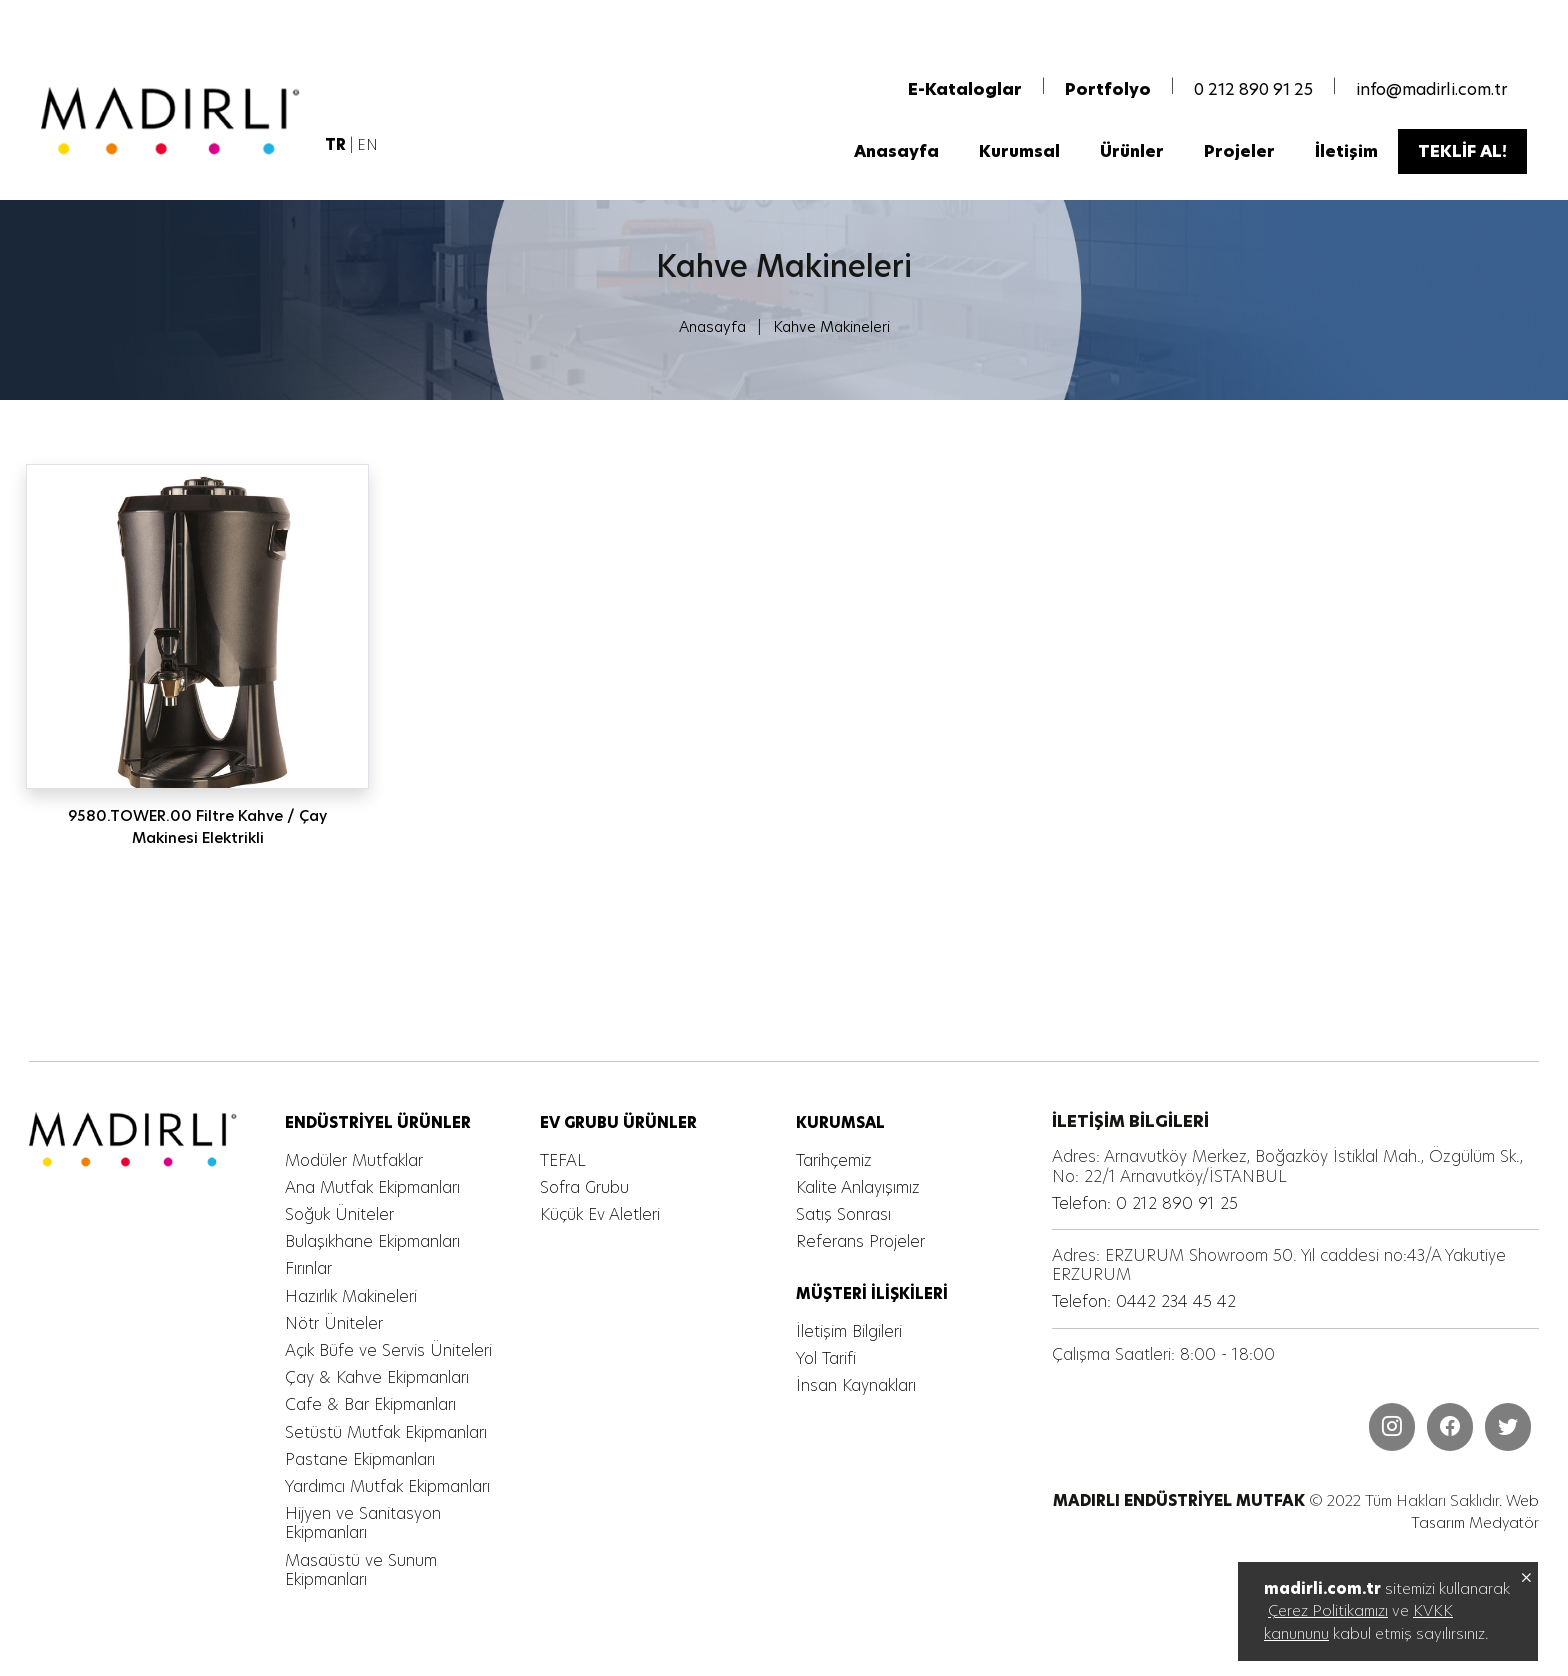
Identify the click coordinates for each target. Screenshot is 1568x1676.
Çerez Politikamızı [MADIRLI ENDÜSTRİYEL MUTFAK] (1328, 1610)
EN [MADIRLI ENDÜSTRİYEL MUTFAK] (368, 147)
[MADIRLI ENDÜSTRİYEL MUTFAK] (175, 124)
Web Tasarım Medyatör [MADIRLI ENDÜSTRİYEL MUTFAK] (1473, 1513)
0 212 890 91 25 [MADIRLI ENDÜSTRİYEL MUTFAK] (1253, 92)
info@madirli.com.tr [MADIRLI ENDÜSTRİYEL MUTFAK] (1431, 92)
